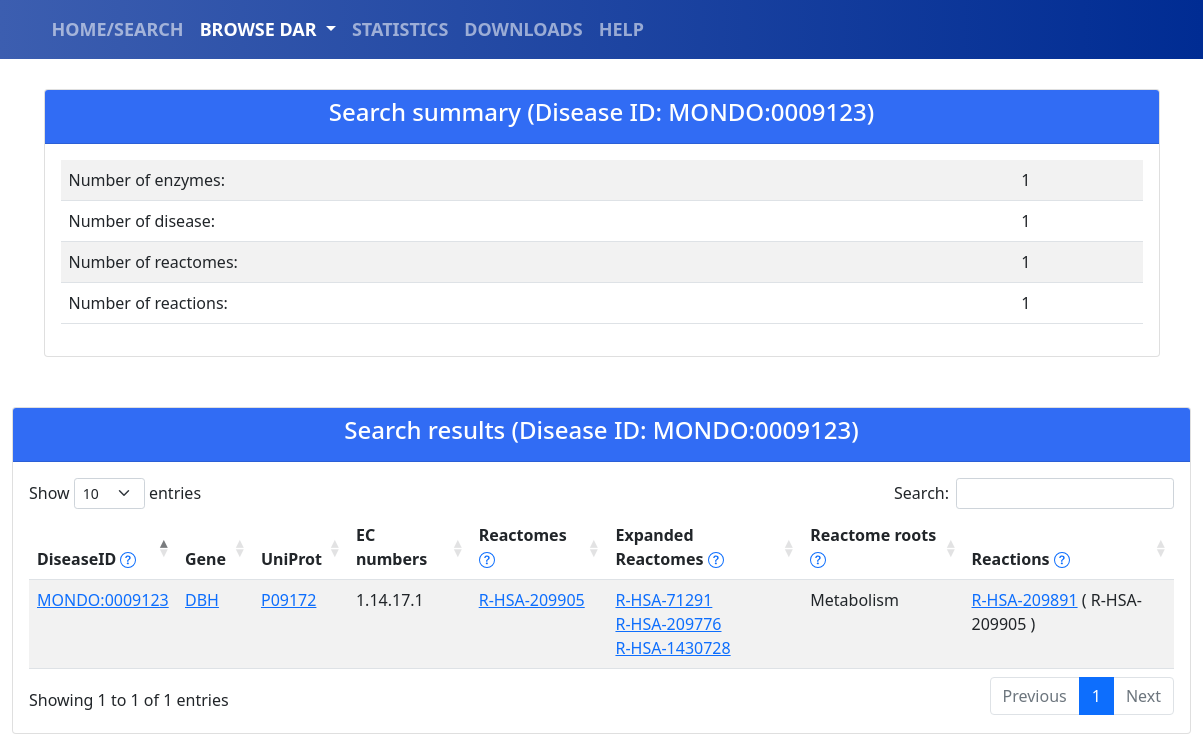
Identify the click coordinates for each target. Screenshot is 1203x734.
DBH (202, 600)
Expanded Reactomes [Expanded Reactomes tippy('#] (669, 547)
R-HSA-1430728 (672, 648)
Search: (1034, 493)
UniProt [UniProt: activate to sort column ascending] (291, 559)
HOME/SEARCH (118, 29)
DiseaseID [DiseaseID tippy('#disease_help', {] (86, 559)
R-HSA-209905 (532, 600)
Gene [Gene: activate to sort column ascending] (205, 559)
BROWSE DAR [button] (261, 29)
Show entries (115, 493)
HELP (621, 29)
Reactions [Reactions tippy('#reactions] (1021, 559)
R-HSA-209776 (668, 624)
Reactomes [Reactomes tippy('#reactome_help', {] (523, 547)
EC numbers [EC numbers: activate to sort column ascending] (391, 547)
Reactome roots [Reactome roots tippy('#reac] (873, 547)
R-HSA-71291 (663, 600)
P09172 (288, 600)
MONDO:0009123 (103, 600)
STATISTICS (400, 29)
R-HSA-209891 (1025, 600)
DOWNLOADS (523, 29)
